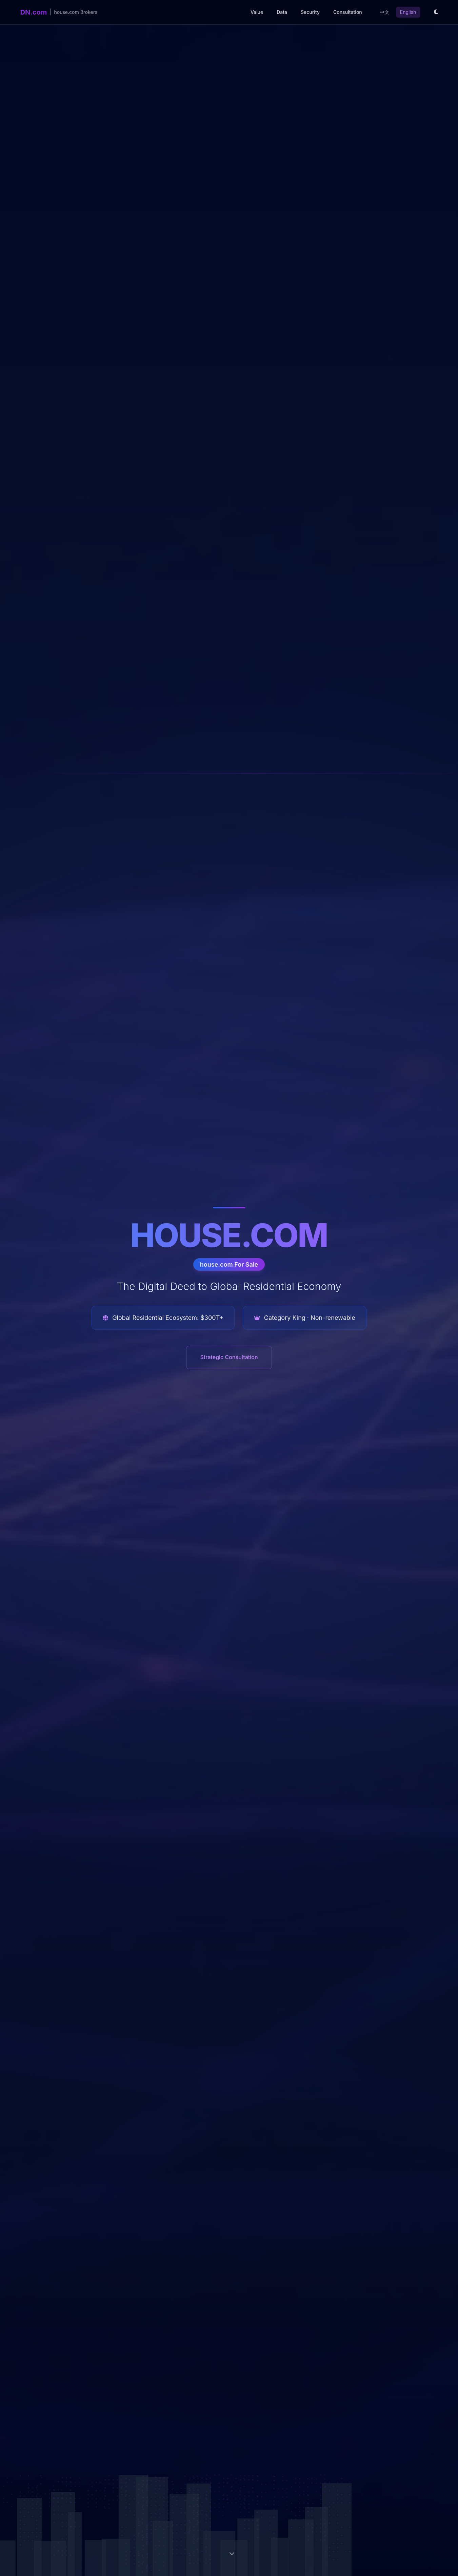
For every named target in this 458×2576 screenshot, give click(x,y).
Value (257, 12)
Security (310, 12)
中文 (384, 12)
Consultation (347, 12)
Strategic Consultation (229, 1357)
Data (282, 12)
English (408, 12)
